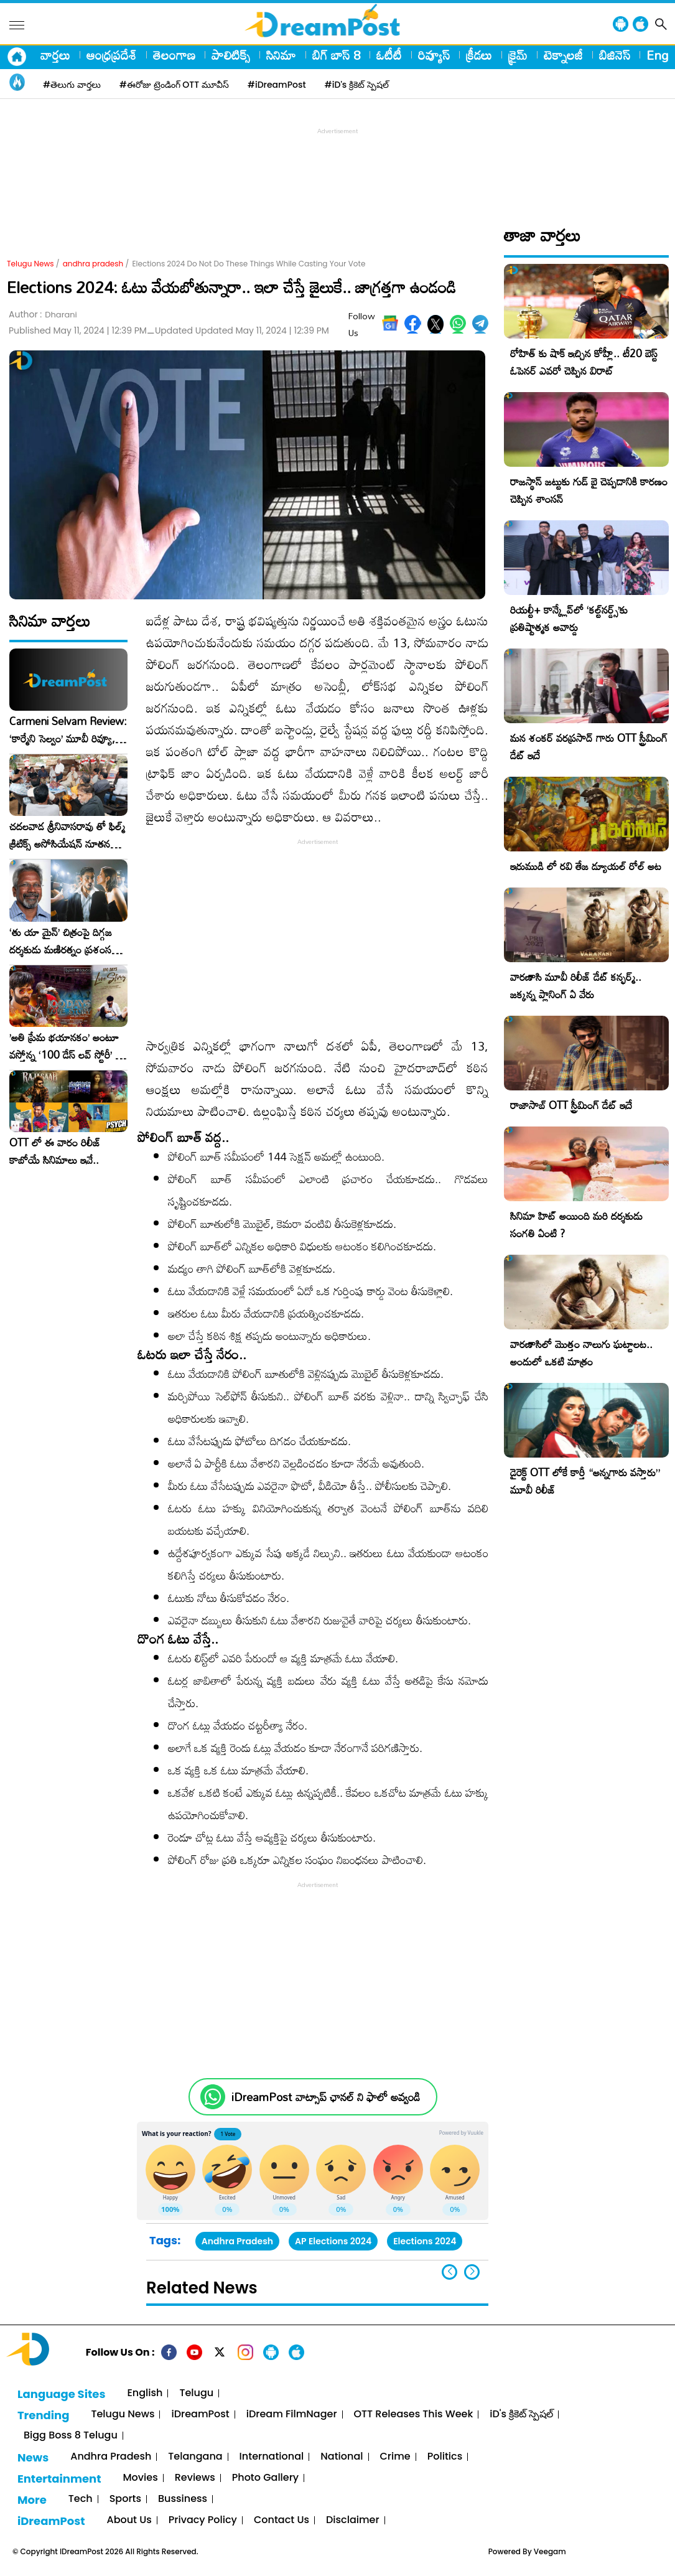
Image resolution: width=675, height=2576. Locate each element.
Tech (80, 2499)
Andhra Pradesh (237, 2241)
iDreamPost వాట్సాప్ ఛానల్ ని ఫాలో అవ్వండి (325, 2097)
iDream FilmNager (291, 2414)
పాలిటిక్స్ (231, 54)
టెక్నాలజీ (563, 54)
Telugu (196, 2393)
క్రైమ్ (518, 54)
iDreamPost (200, 2414)
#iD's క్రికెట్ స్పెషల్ (357, 84)
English (144, 2393)
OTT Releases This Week (413, 2414)
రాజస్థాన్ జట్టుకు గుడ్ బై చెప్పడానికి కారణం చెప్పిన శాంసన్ (589, 490)
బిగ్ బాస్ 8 (336, 54)
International (272, 2457)
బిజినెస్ (614, 54)
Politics (445, 2457)
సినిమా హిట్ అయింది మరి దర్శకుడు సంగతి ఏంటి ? (576, 1225)
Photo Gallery (265, 2478)
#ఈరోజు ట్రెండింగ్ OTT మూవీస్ (174, 84)
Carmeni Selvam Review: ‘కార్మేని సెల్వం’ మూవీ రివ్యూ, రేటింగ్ (68, 730)
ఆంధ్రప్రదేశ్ (111, 54)
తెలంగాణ (174, 54)
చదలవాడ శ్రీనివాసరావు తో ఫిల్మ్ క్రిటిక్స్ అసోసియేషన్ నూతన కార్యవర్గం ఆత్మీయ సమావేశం (67, 835)
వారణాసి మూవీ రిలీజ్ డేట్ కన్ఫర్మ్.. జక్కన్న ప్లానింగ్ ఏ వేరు (575, 986)
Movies (140, 2478)
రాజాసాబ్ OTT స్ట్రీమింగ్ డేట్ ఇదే (571, 1105)
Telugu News (30, 263)
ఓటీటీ (389, 54)
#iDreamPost (277, 84)
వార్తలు (55, 54)
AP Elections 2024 (333, 2241)
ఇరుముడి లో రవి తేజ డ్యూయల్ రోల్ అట (585, 866)
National (341, 2457)
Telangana (195, 2457)
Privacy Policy (203, 2520)
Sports (125, 2499)
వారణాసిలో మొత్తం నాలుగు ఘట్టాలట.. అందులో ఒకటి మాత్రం (581, 1353)
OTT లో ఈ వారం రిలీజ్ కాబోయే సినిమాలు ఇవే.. (55, 1151)
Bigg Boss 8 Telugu (71, 2436)
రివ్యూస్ (434, 54)
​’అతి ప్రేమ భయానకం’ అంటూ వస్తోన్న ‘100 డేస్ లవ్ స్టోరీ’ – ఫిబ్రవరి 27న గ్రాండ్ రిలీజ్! (66, 1046)
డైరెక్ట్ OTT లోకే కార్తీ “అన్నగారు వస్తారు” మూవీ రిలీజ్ (585, 1481)
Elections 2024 (424, 2241)
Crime (395, 2457)
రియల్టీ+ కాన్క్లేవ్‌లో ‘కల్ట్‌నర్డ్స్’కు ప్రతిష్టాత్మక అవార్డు (569, 618)
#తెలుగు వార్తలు (72, 84)
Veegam (550, 2551)
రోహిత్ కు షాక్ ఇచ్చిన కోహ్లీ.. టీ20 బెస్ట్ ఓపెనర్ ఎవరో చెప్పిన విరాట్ (584, 362)
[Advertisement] (338, 166)
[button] (472, 2272)
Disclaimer (352, 2520)
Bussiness (182, 2499)
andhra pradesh (93, 263)
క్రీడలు (479, 54)
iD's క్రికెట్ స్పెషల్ (521, 2414)
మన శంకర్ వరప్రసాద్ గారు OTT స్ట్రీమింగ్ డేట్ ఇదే (589, 747)
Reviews (195, 2478)
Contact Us (281, 2520)
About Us (129, 2520)
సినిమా (281, 54)
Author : (43, 314)
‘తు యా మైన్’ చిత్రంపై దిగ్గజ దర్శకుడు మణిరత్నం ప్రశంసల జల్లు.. (63, 941)
